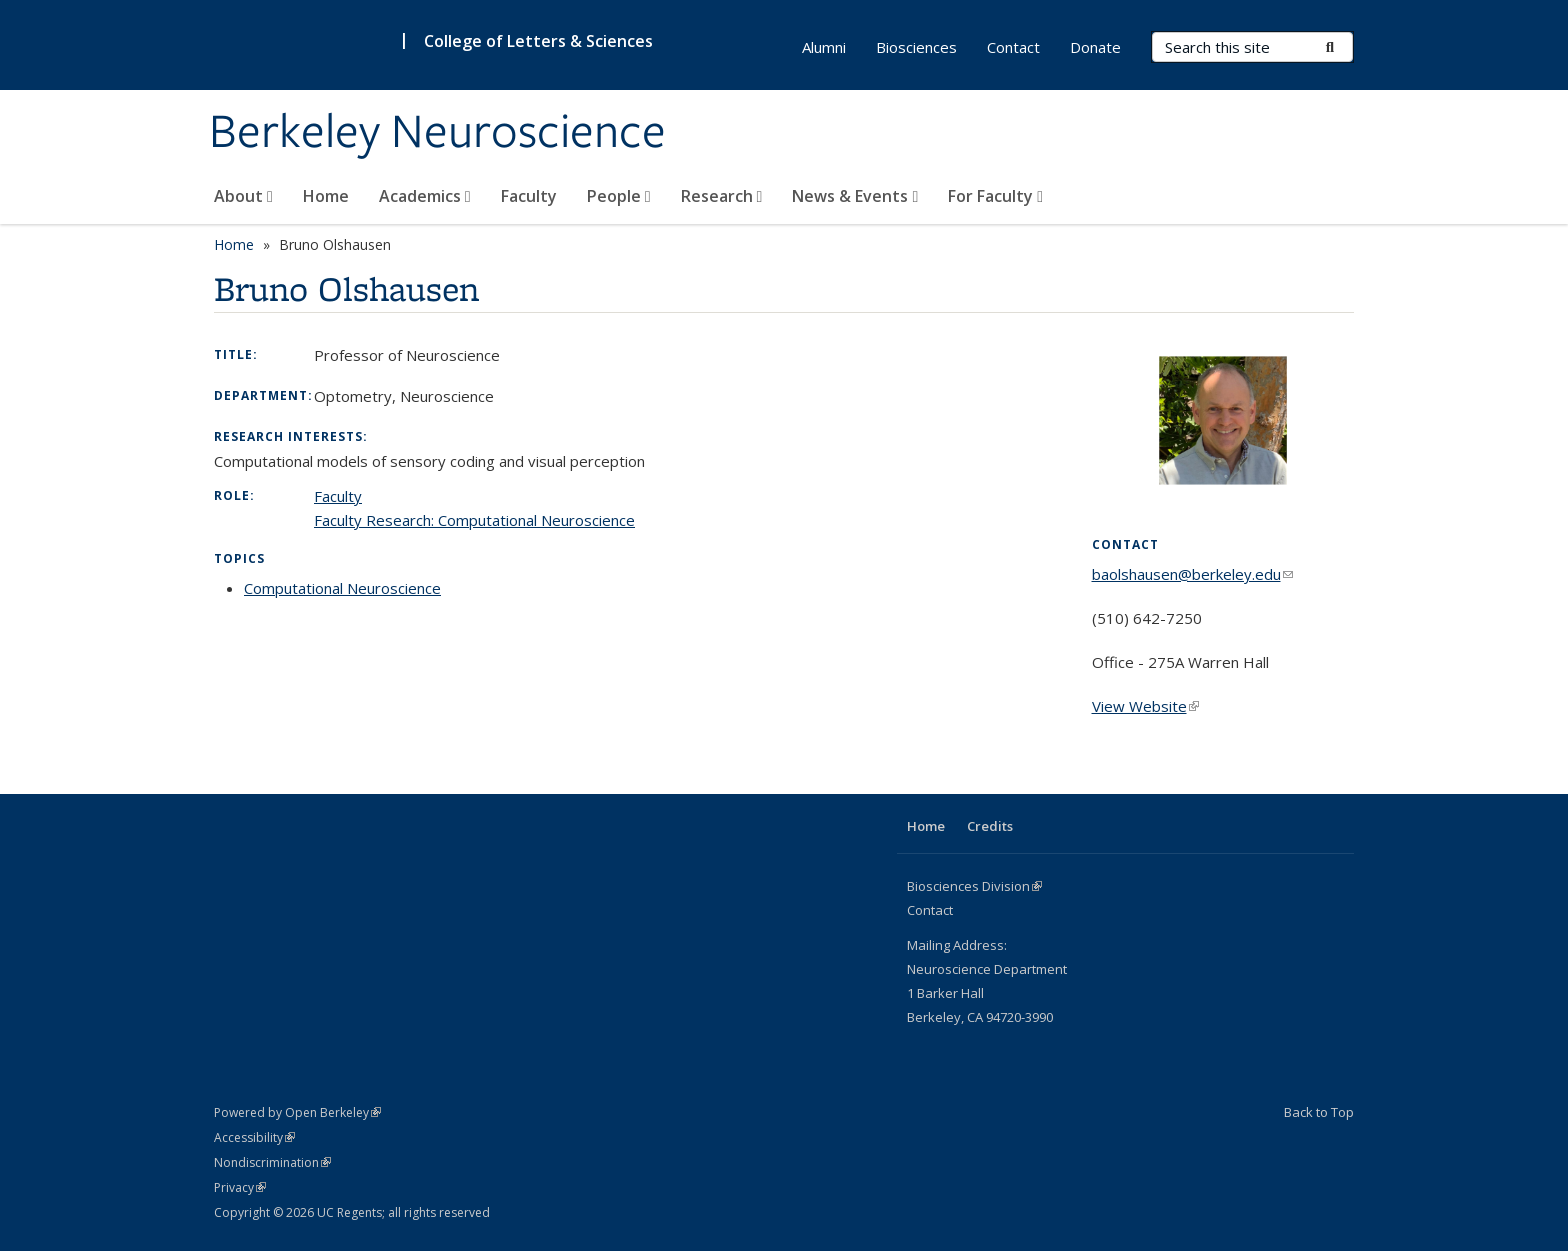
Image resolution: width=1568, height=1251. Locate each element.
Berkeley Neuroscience (437, 133)
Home (326, 196)
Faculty (529, 196)
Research (722, 196)
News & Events (855, 196)
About (243, 196)
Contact (1013, 47)
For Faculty (995, 196)
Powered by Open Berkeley (297, 1112)
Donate (1095, 47)
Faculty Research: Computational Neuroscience (474, 520)
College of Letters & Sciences (538, 41)
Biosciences (916, 47)
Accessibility (254, 1137)
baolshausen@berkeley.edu (1192, 574)
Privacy (240, 1187)
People (619, 196)
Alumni (824, 47)
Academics (425, 196)
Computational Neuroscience (342, 588)
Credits (990, 826)
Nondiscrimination (272, 1162)
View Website (1145, 706)
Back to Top (1319, 1112)
